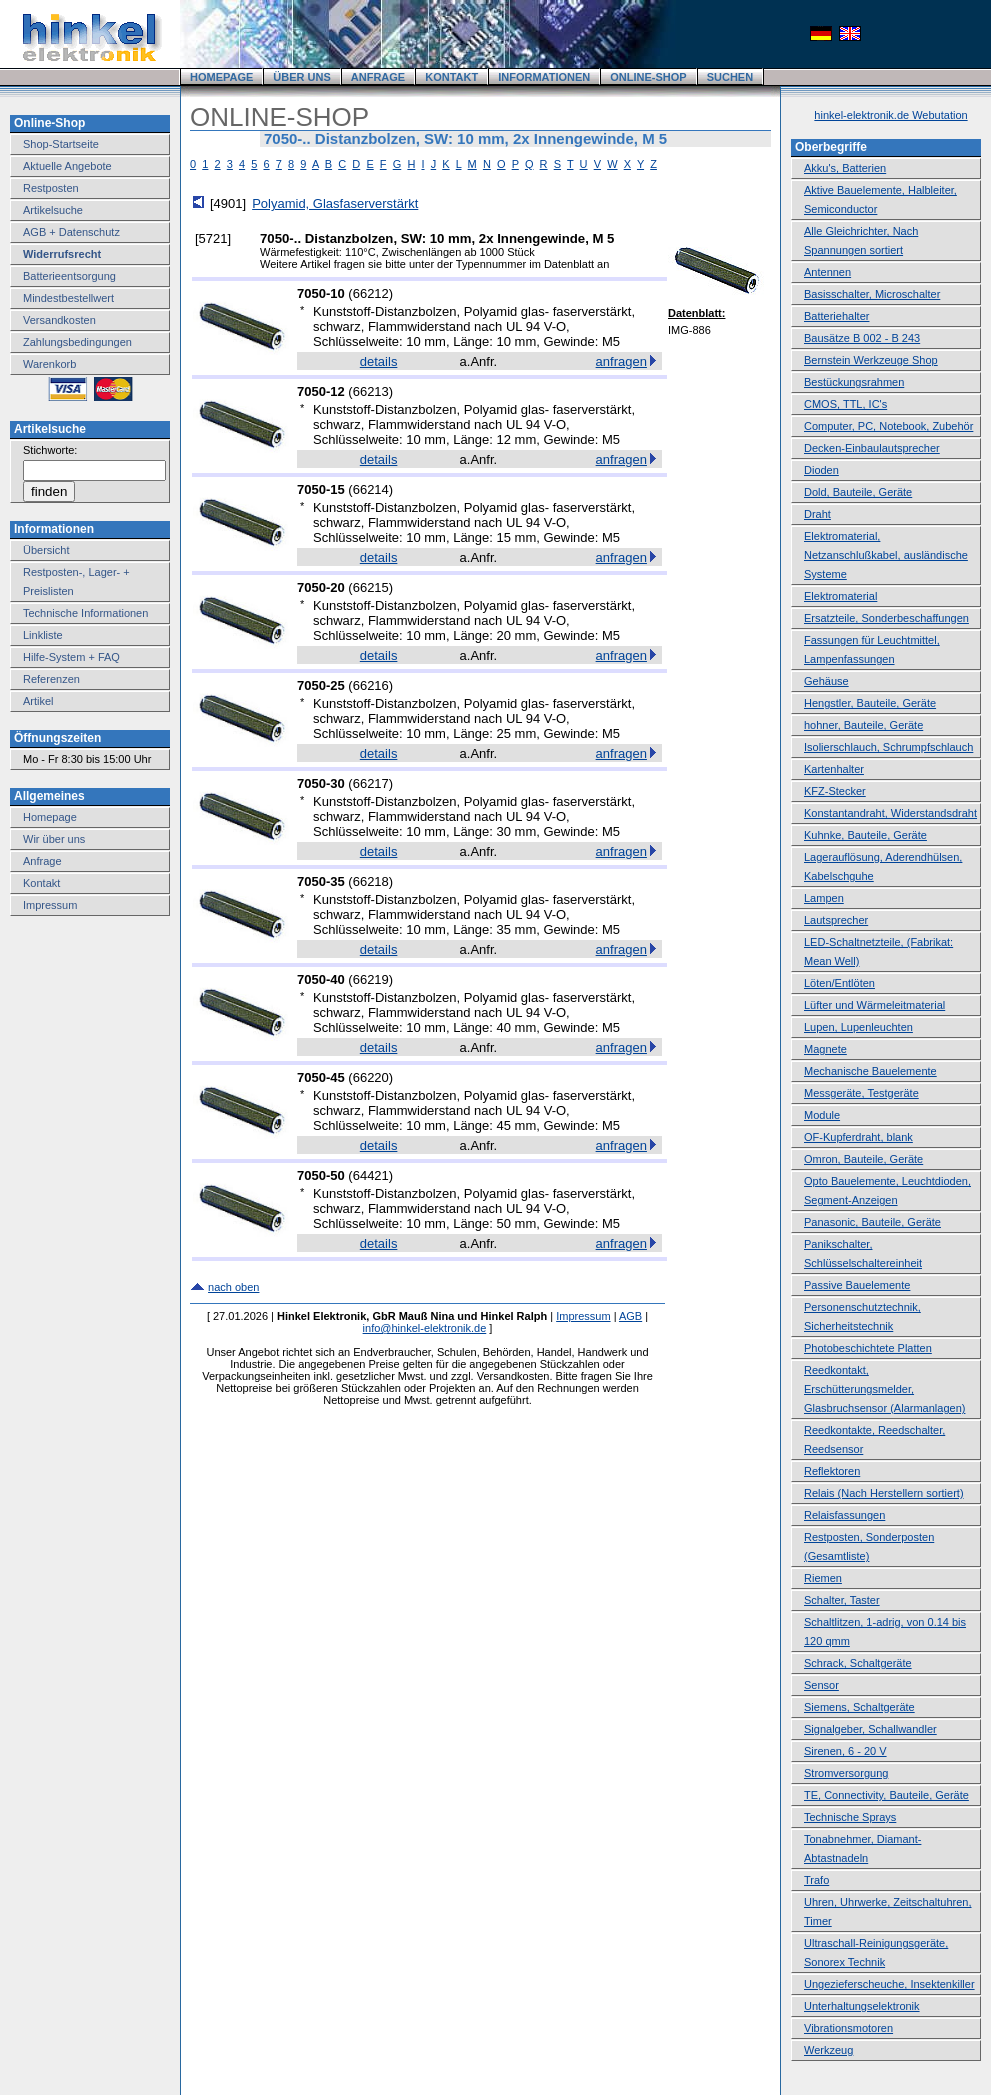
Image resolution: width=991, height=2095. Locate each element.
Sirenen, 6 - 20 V (845, 1751)
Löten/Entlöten (839, 983)
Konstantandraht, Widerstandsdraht (890, 813)
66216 (371, 685)
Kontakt (41, 883)
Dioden (821, 470)
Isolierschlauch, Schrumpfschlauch (888, 747)
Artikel (38, 701)
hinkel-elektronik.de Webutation (890, 115)
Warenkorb (49, 364)
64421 (371, 1175)
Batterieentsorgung (69, 276)
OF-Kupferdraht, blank (858, 1137)
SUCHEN (730, 77)
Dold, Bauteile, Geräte (858, 492)
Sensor (821, 1685)
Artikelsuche (53, 210)
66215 (371, 587)
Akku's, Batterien (845, 168)
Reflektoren (832, 1471)
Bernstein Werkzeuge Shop (871, 360)
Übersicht (46, 550)
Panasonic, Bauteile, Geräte (872, 1222)
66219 (371, 979)
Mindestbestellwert (68, 298)
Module (822, 1115)
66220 (371, 1077)
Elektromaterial (840, 596)
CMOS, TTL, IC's (845, 404)
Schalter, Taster (842, 1600)
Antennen (827, 272)
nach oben (233, 1287)
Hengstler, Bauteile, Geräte (870, 703)
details (379, 361)
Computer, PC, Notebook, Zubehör (888, 426)
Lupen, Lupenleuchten (858, 1027)
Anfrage (42, 861)
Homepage (50, 817)
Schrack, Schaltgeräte (858, 1663)
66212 (371, 293)
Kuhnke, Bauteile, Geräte (865, 835)
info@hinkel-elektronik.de (425, 1328)
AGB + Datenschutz (71, 232)
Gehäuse (826, 681)
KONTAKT (451, 77)
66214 (371, 489)
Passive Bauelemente (857, 1285)
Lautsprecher (836, 920)
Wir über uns (54, 839)
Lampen (824, 898)
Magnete (825, 1049)
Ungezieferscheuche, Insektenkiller (889, 1984)
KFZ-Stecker (835, 791)
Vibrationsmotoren (848, 2028)
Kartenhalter (834, 769)
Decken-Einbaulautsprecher (872, 448)
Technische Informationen (85, 613)
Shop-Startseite (61, 144)
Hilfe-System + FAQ (71, 657)
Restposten (51, 188)
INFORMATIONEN (544, 77)
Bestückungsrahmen (854, 382)
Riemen (823, 1578)
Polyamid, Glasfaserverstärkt (335, 203)
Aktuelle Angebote (67, 166)
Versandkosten (59, 320)
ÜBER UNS (301, 77)
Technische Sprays (850, 1817)
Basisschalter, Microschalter (872, 294)
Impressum (50, 905)
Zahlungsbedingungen (77, 342)
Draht (817, 514)
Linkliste (43, 635)
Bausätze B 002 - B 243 (862, 338)
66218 (371, 881)
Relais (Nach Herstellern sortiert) (884, 1493)
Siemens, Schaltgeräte (859, 1707)
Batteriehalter (836, 316)
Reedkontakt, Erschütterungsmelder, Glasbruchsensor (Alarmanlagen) (884, 1389)
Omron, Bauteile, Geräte (863, 1159)
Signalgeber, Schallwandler (870, 1729)
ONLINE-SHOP (648, 77)
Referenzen (51, 679)
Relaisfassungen (844, 1515)
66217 (371, 783)
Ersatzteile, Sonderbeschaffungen (886, 618)
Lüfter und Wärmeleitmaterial (874, 1005)
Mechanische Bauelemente (870, 1071)
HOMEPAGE (221, 77)
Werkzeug (828, 2050)
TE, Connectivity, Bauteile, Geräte (886, 1795)
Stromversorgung (846, 1773)
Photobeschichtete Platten (868, 1348)
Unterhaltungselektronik (862, 2006)
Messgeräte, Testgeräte (861, 1093)
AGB (630, 1316)
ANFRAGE (378, 77)
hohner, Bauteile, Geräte (863, 725)
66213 (371, 391)
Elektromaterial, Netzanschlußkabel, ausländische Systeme (886, 555)
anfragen (621, 361)
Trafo (816, 1880)
